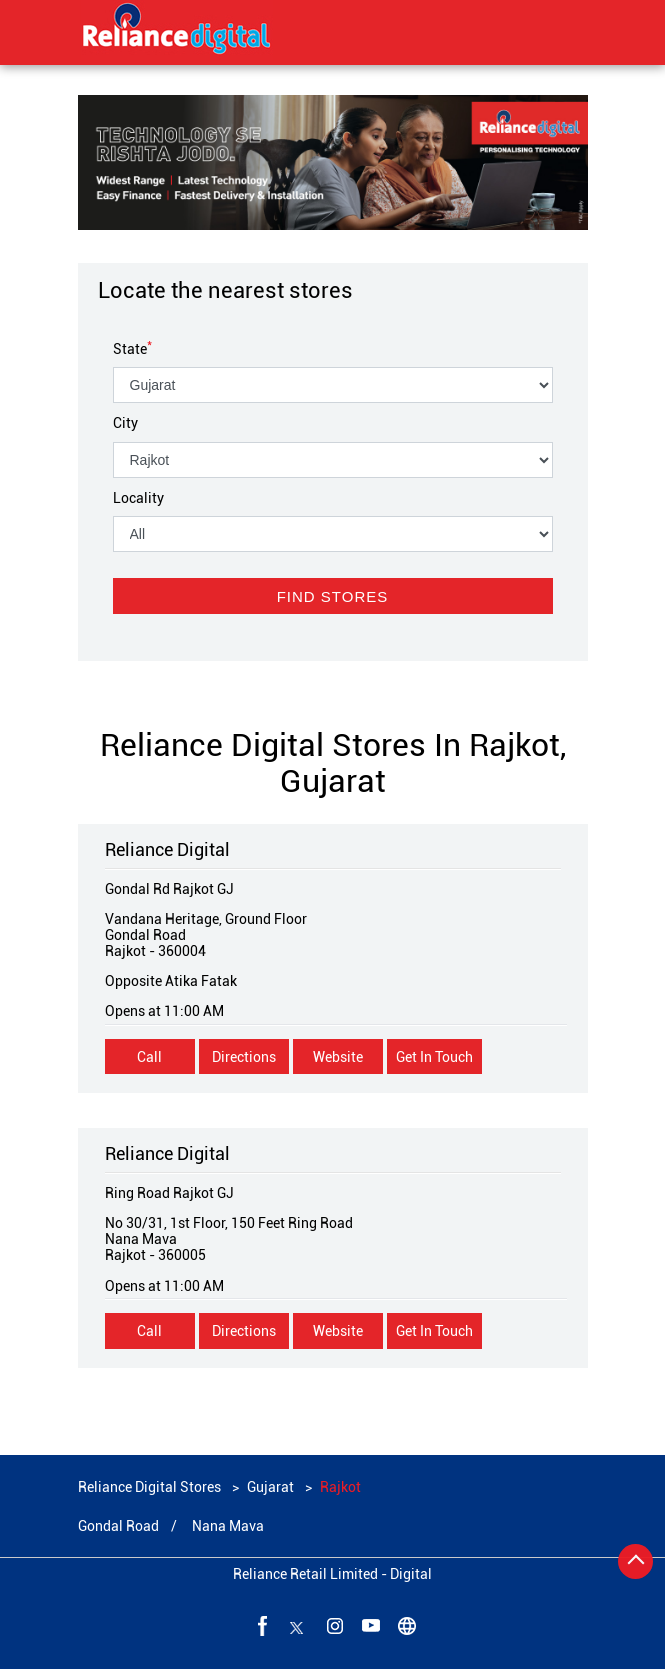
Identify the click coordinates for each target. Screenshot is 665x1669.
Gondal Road (118, 1526)
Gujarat (270, 1487)
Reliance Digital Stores (151, 1487)
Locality (138, 498)
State (132, 349)
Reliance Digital (167, 849)
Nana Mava (228, 1526)
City (125, 423)
